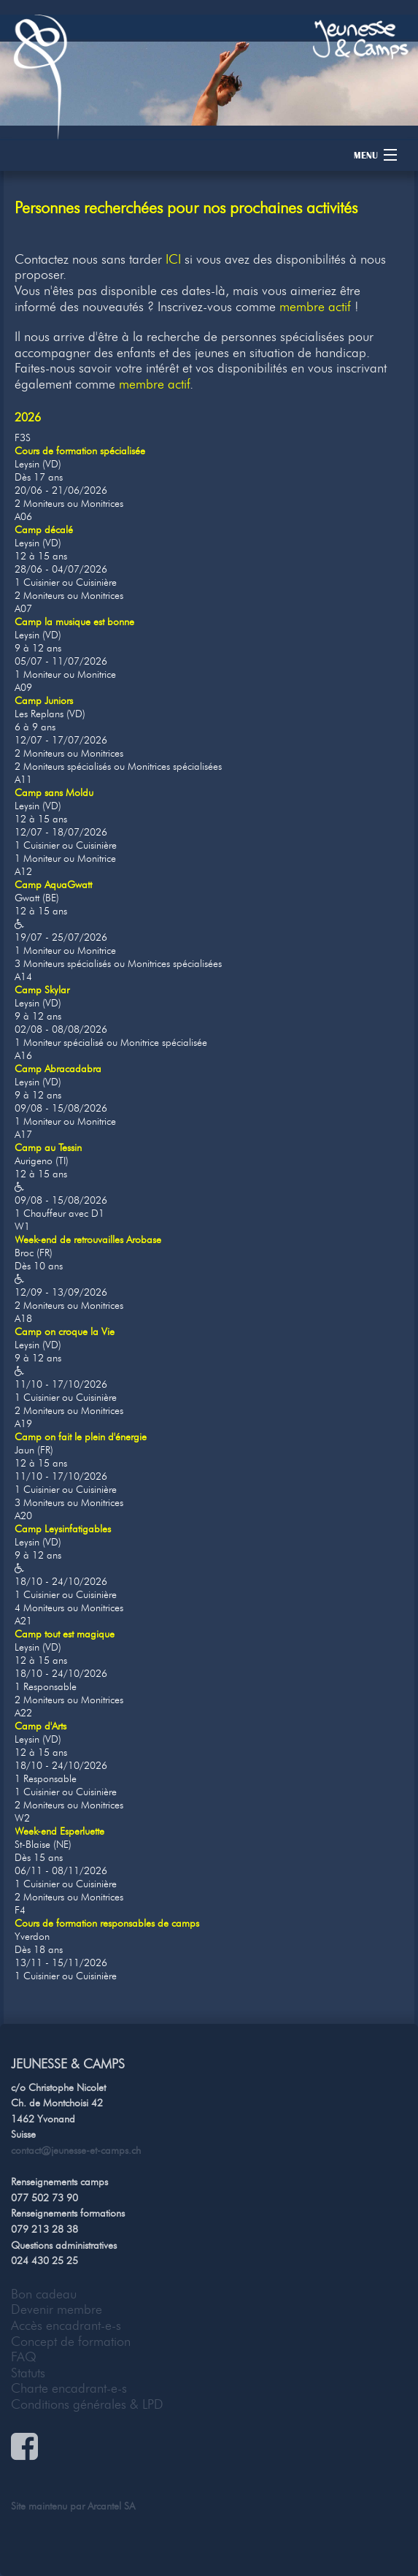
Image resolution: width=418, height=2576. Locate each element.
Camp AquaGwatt (53, 885)
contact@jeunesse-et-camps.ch (76, 2150)
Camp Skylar (42, 990)
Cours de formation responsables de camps (107, 1923)
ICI (173, 259)
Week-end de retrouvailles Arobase (88, 1240)
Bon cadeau (44, 2294)
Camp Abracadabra (58, 1069)
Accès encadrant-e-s (66, 2325)
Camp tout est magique (65, 1634)
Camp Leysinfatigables (63, 1529)
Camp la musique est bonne (74, 622)
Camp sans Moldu (54, 793)
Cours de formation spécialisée (80, 451)
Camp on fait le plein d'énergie (81, 1437)
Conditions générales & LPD (87, 2404)
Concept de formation (71, 2342)
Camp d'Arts (40, 1726)
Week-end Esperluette (59, 1831)
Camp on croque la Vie (65, 1332)
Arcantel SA (111, 2505)
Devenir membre (56, 2309)
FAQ (23, 2357)
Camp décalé (44, 530)
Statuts (28, 2373)
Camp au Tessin (48, 1148)
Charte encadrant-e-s (69, 2388)
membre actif (315, 307)
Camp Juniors (44, 701)
